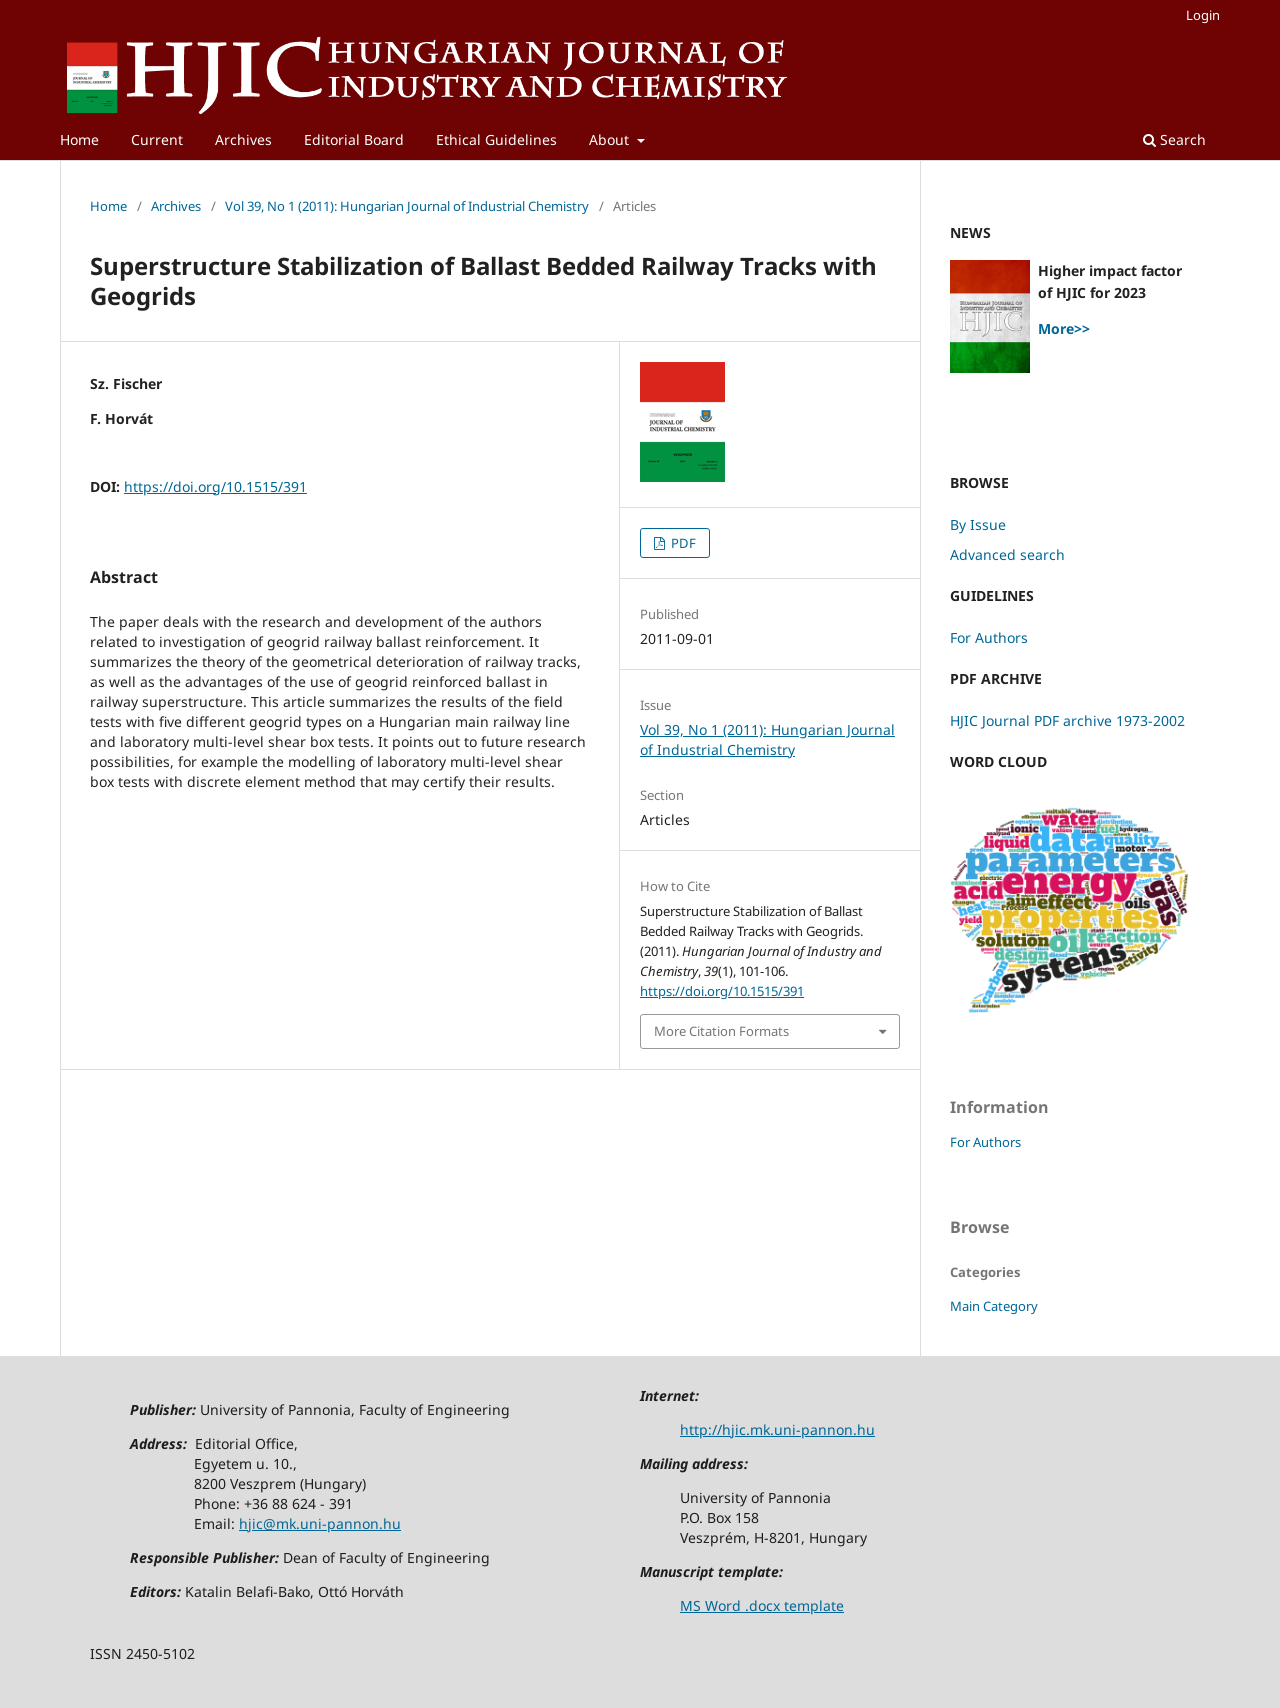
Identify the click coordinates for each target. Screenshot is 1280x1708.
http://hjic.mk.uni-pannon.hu (777, 1429)
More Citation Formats (721, 1031)
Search (1174, 139)
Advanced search (1007, 554)
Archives (243, 139)
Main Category (994, 1306)
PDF (682, 543)
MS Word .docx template (762, 1605)
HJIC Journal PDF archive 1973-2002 (1067, 720)
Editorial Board (354, 139)
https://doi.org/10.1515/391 (215, 486)
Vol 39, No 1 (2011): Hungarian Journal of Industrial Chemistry (407, 206)
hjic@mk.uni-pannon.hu (320, 1523)
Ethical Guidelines (496, 139)
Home (79, 139)
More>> (1064, 328)
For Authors (989, 637)
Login (1203, 15)
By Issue (978, 524)
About (611, 139)
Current (157, 139)
